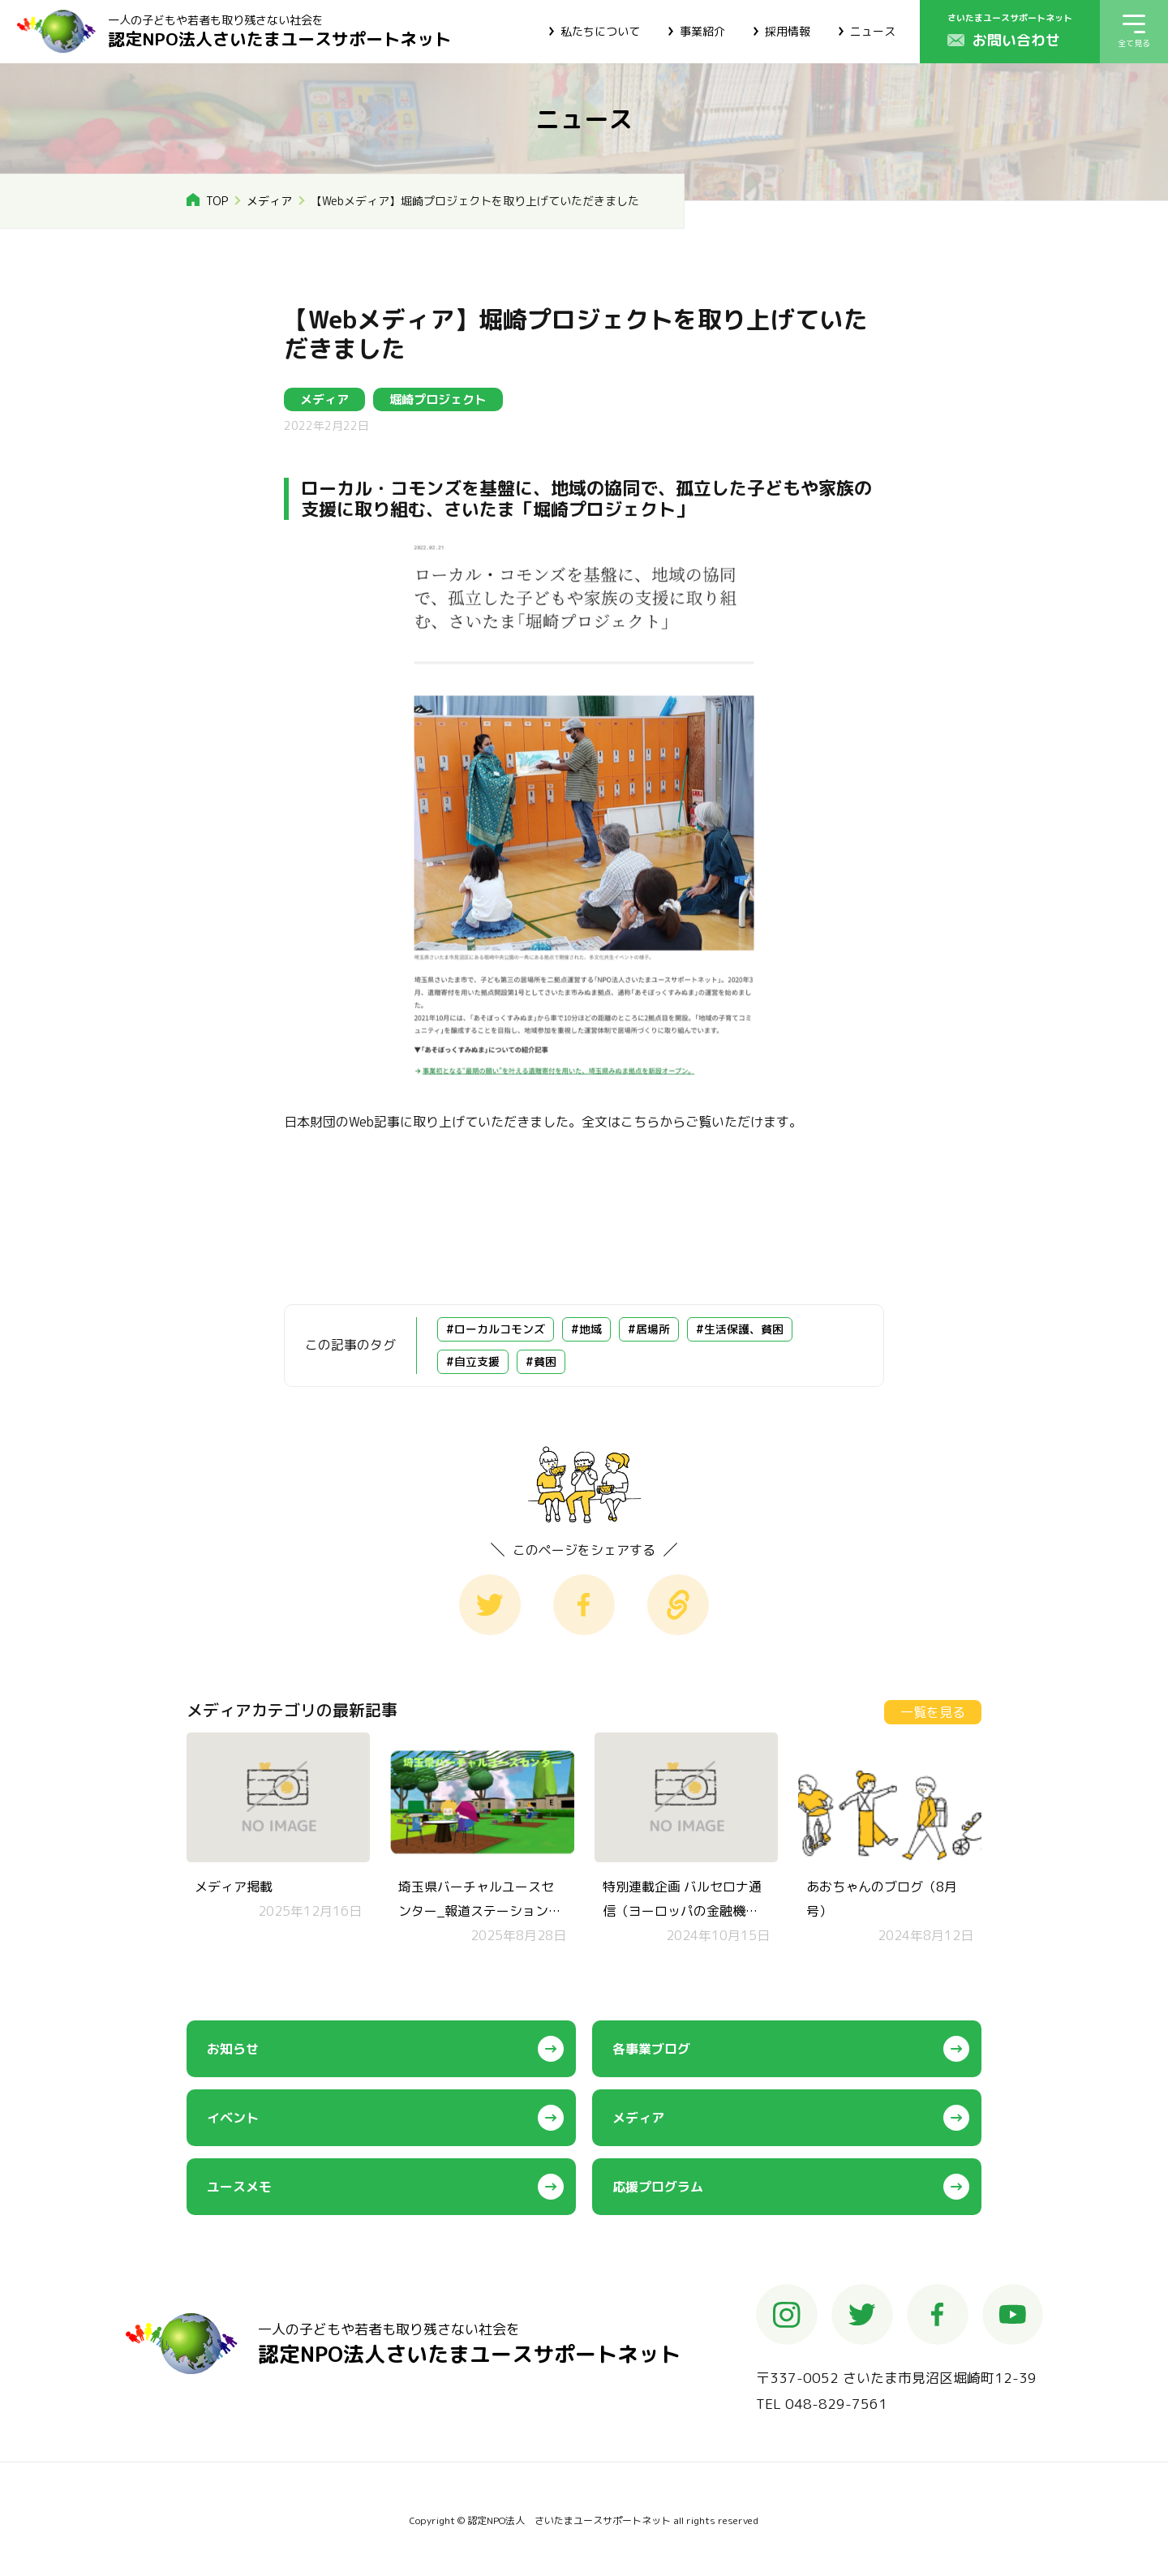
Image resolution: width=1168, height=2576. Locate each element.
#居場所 (649, 1329)
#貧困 (541, 1361)
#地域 (586, 1329)
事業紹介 (702, 31)
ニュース (872, 31)
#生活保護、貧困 (740, 1329)
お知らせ (233, 2049)
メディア (269, 200)
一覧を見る (932, 1712)
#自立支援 (473, 1361)
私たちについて (600, 31)
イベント (233, 2118)
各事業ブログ (651, 2049)
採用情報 (787, 31)
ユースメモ (239, 2187)
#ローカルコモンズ (495, 1329)
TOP (217, 200)
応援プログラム (657, 2187)
